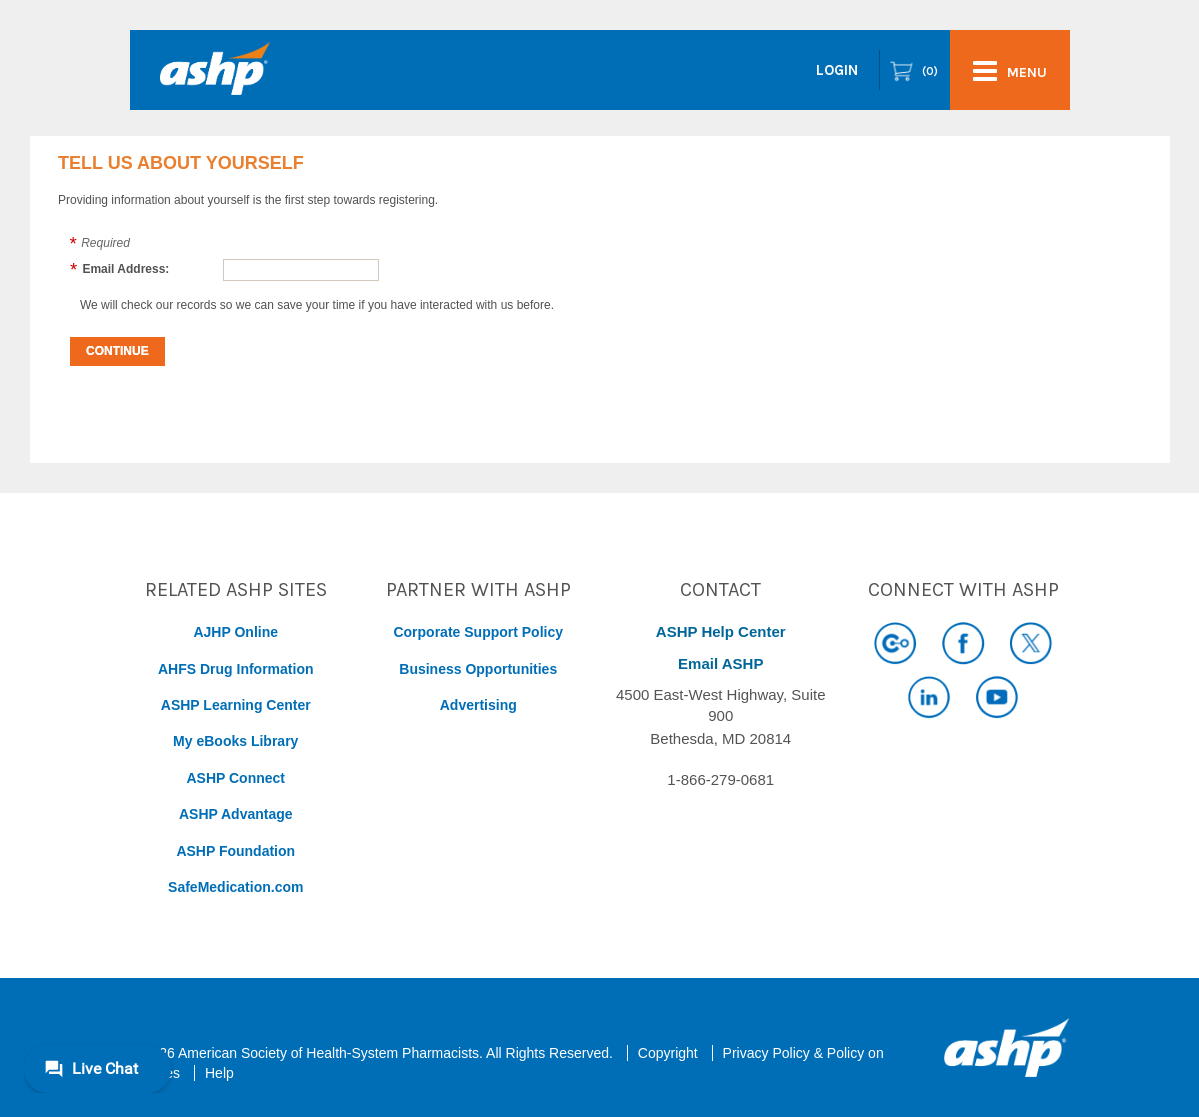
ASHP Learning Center (236, 705)
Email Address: (125, 269)
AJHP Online (235, 632)
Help (219, 1073)
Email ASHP (720, 663)
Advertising (478, 705)
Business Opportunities (478, 669)
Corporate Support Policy (478, 632)
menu (1010, 71)
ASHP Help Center (721, 631)
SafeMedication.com (235, 887)
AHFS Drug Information (236, 669)
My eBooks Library (235, 741)
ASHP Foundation (235, 851)
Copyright (668, 1053)
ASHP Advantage (236, 814)
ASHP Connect (235, 778)
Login (837, 70)
